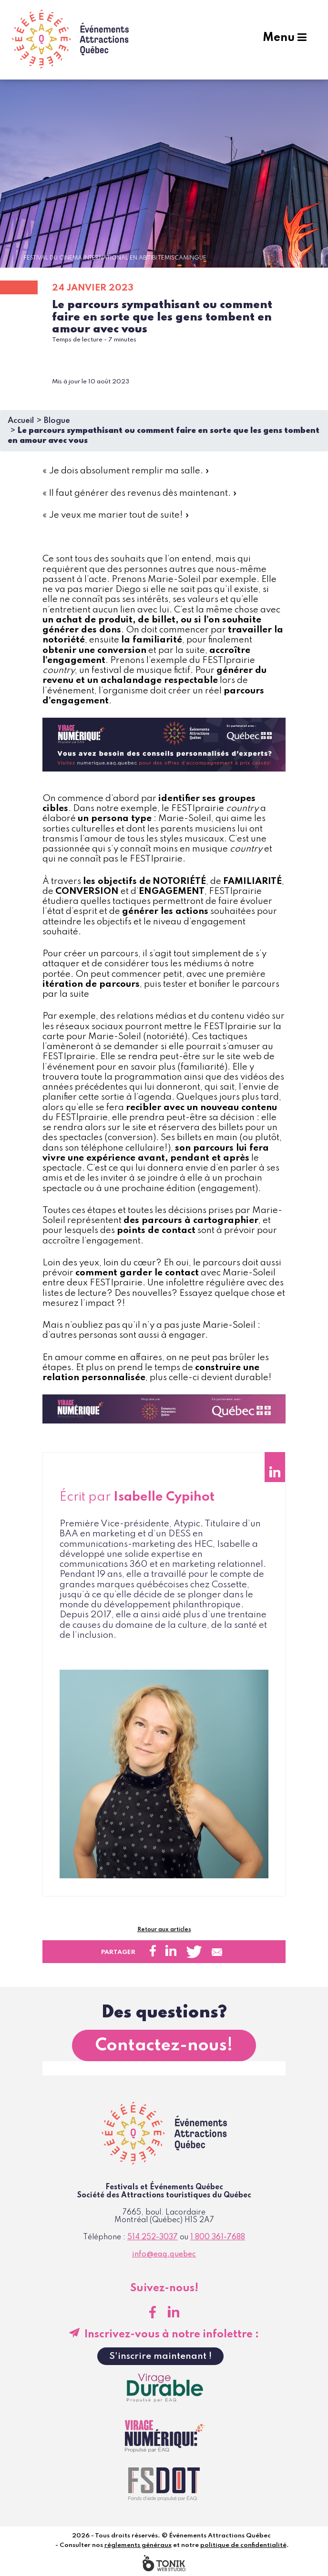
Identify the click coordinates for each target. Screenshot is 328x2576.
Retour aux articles (164, 1930)
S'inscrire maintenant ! (160, 2356)
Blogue (57, 421)
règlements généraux (138, 2545)
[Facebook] (152, 2312)
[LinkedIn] (173, 2312)
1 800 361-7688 (217, 2237)
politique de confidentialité (243, 2545)
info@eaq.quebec (164, 2254)
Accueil (21, 421)
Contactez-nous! (164, 2045)
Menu (285, 39)
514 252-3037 (152, 2237)
